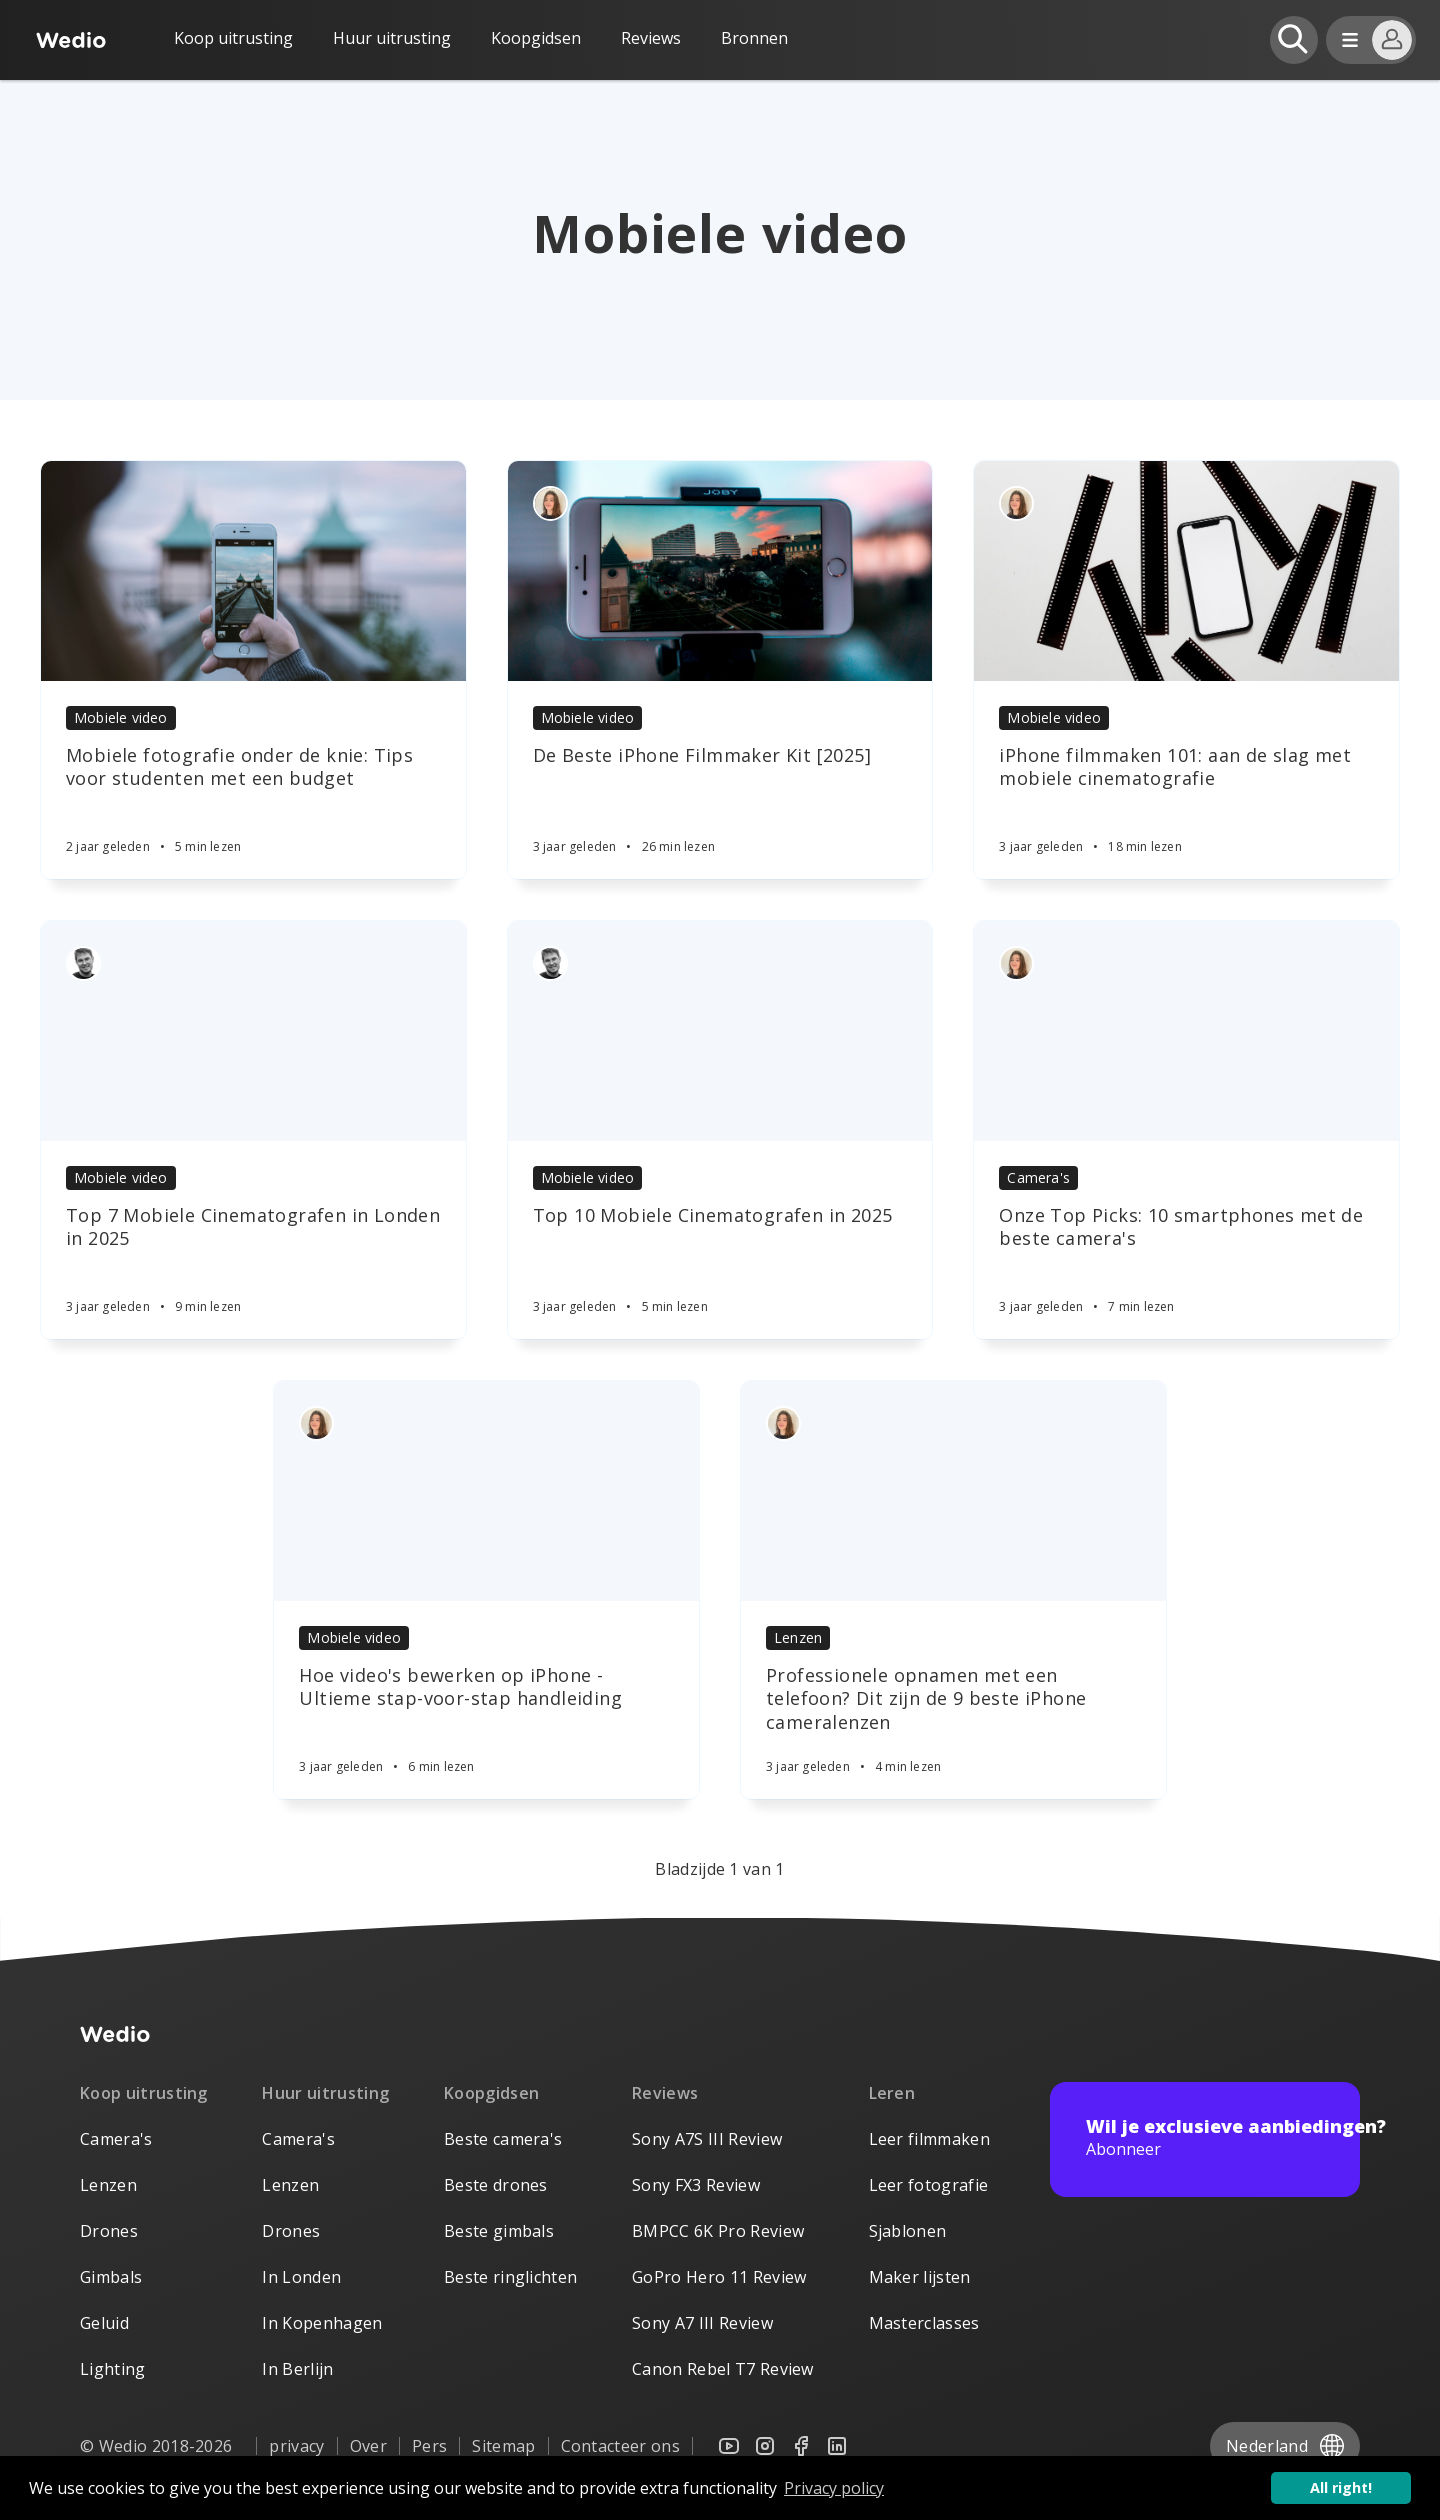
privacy (296, 2446)
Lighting (113, 2369)
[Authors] (550, 503)
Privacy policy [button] (834, 2488)
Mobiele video (121, 717)
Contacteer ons (620, 2446)
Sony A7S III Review (707, 2139)
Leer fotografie (929, 2185)
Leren (892, 2093)
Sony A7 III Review (702, 2323)
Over (368, 2446)
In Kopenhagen (322, 2323)
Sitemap (503, 2446)
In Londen (301, 2277)
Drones (109, 2231)
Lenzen (798, 1637)
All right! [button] (1341, 2487)
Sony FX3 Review (696, 2185)
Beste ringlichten (510, 2277)
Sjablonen (908, 2231)
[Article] (253, 571)
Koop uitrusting (233, 38)
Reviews (651, 38)
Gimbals (111, 2277)
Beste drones (496, 2185)
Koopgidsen (536, 38)
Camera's (1038, 1177)
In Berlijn (297, 2369)
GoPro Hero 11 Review (719, 2277)
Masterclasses (924, 2323)
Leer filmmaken (929, 2139)
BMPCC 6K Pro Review (718, 2231)
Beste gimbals (499, 2231)
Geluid (104, 2323)
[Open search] (1294, 40)
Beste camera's (503, 2139)
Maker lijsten (920, 2277)
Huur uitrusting (392, 38)
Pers (429, 2446)
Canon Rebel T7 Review (723, 2369)
